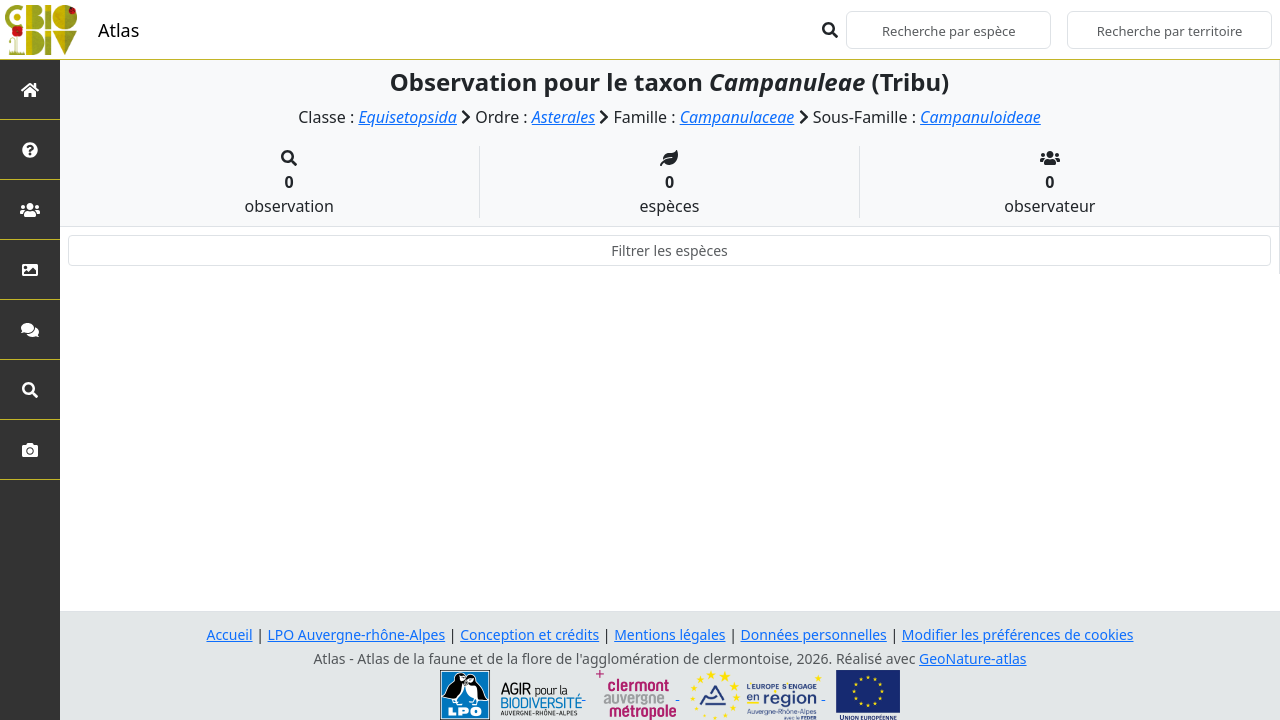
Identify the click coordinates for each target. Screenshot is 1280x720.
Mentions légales (670, 634)
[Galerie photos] (30, 449)
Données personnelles (814, 634)
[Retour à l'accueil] (30, 89)
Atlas (118, 30)
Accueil (229, 634)
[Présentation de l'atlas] (30, 149)
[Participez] (30, 329)
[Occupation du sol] (30, 269)
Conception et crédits (529, 634)
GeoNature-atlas (973, 658)
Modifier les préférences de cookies (1018, 634)
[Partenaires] (30, 209)
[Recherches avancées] (30, 389)
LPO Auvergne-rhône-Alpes (356, 634)
